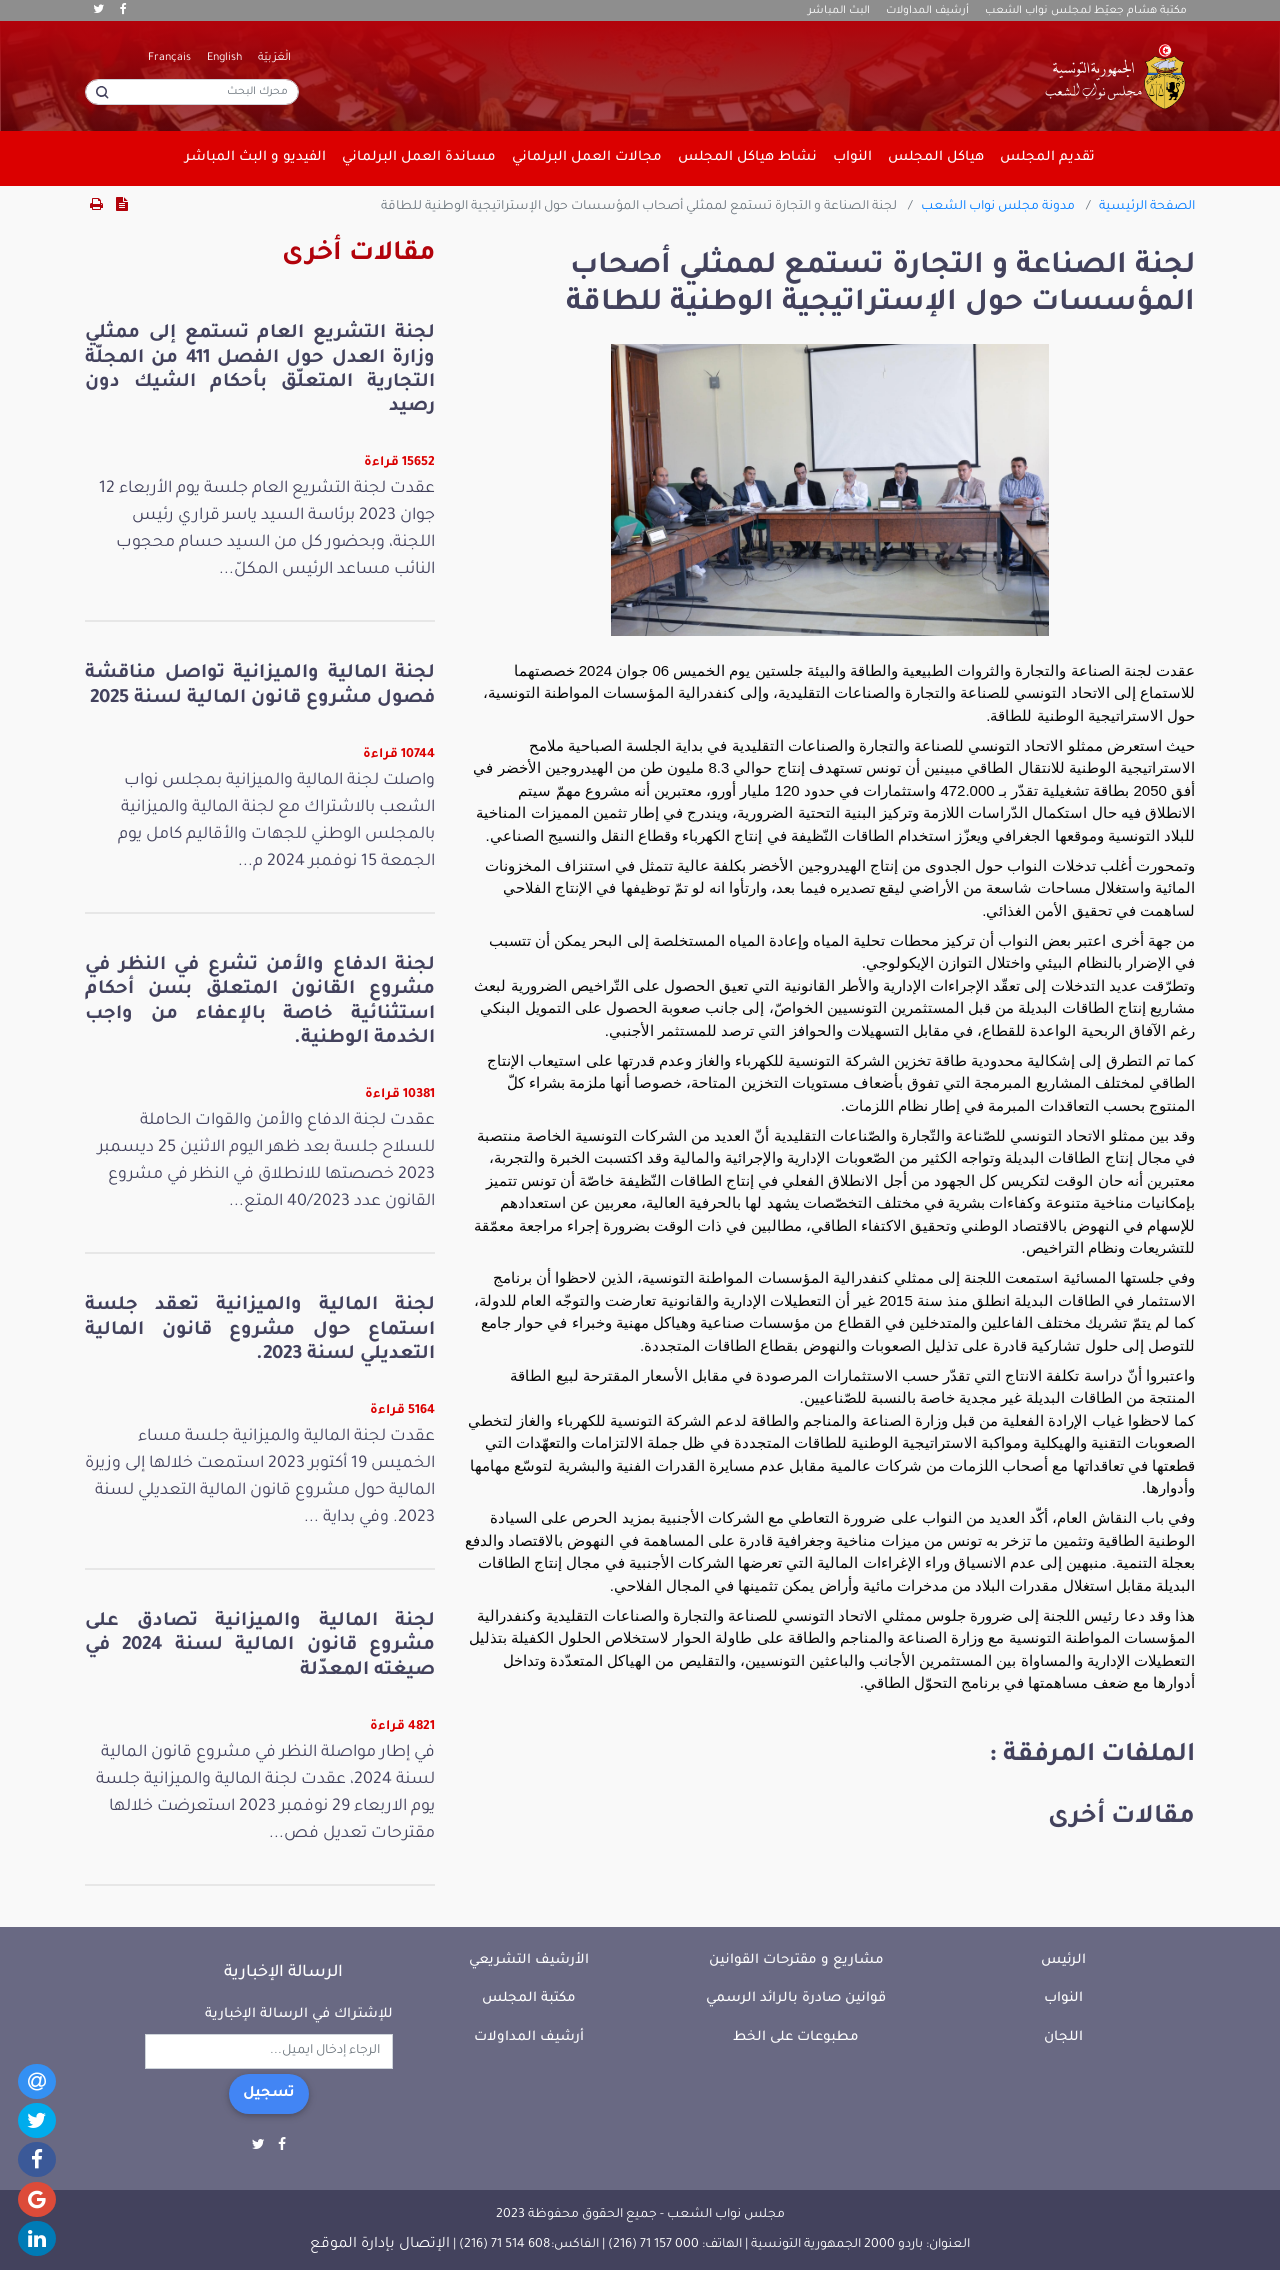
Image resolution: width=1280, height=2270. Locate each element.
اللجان (1063, 2037)
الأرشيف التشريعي (529, 1960)
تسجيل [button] (269, 2094)
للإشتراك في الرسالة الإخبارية (299, 2014)
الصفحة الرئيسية (1147, 207)
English (224, 58)
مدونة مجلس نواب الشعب (998, 207)
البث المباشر (839, 11)
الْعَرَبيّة (274, 58)
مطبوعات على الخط (796, 2037)
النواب (1063, 1998)
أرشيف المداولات (927, 11)
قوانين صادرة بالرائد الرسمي (796, 1998)
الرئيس (1063, 1960)
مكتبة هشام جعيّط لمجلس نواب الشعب (1086, 11)
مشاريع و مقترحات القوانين (796, 1960)
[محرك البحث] (192, 92)
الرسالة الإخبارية (283, 1973)
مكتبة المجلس (529, 1998)
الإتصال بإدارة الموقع (380, 2245)
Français (169, 58)
